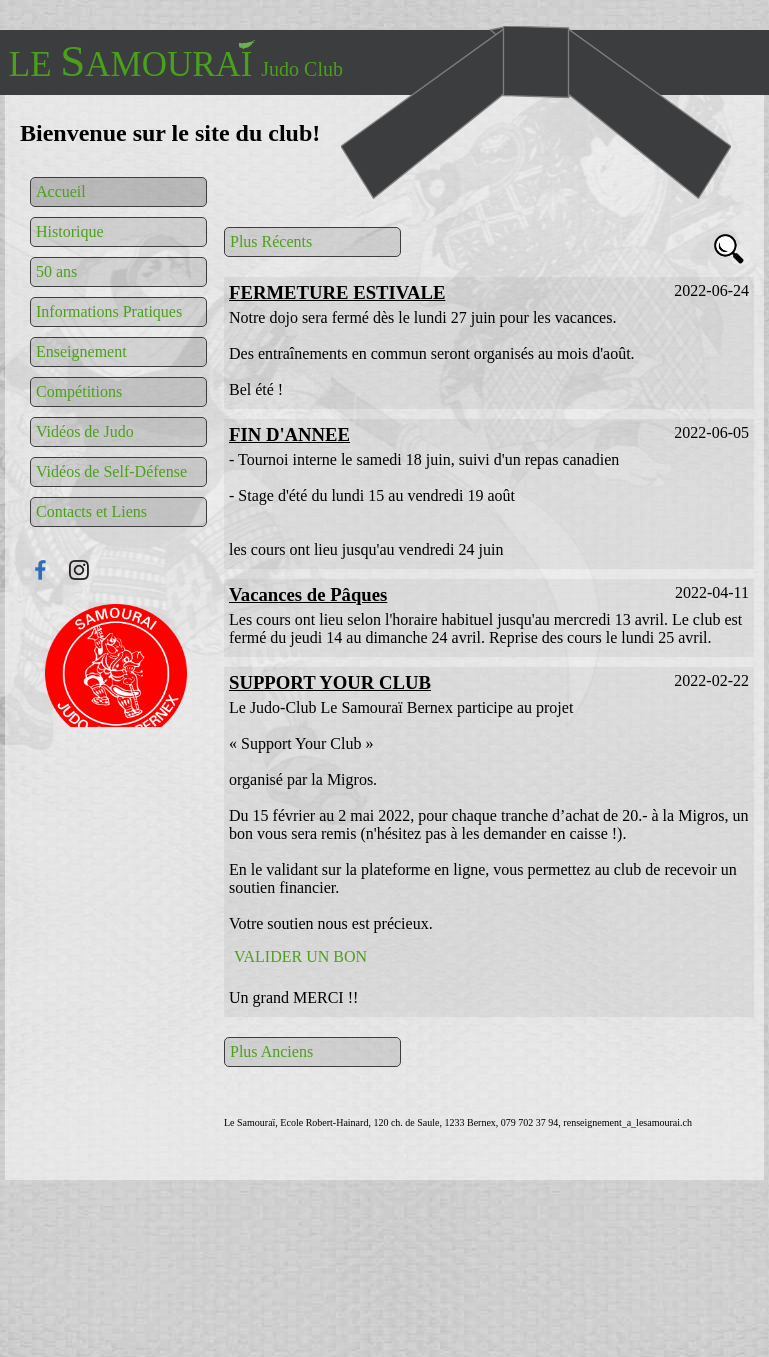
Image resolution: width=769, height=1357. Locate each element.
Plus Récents (271, 241)
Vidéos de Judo (85, 431)
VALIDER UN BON (300, 956)
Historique (70, 231)
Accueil (61, 191)
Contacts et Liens (91, 511)
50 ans (56, 271)
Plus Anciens (271, 1051)
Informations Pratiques (109, 311)
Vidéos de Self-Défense (111, 471)
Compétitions (79, 391)
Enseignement (81, 351)
